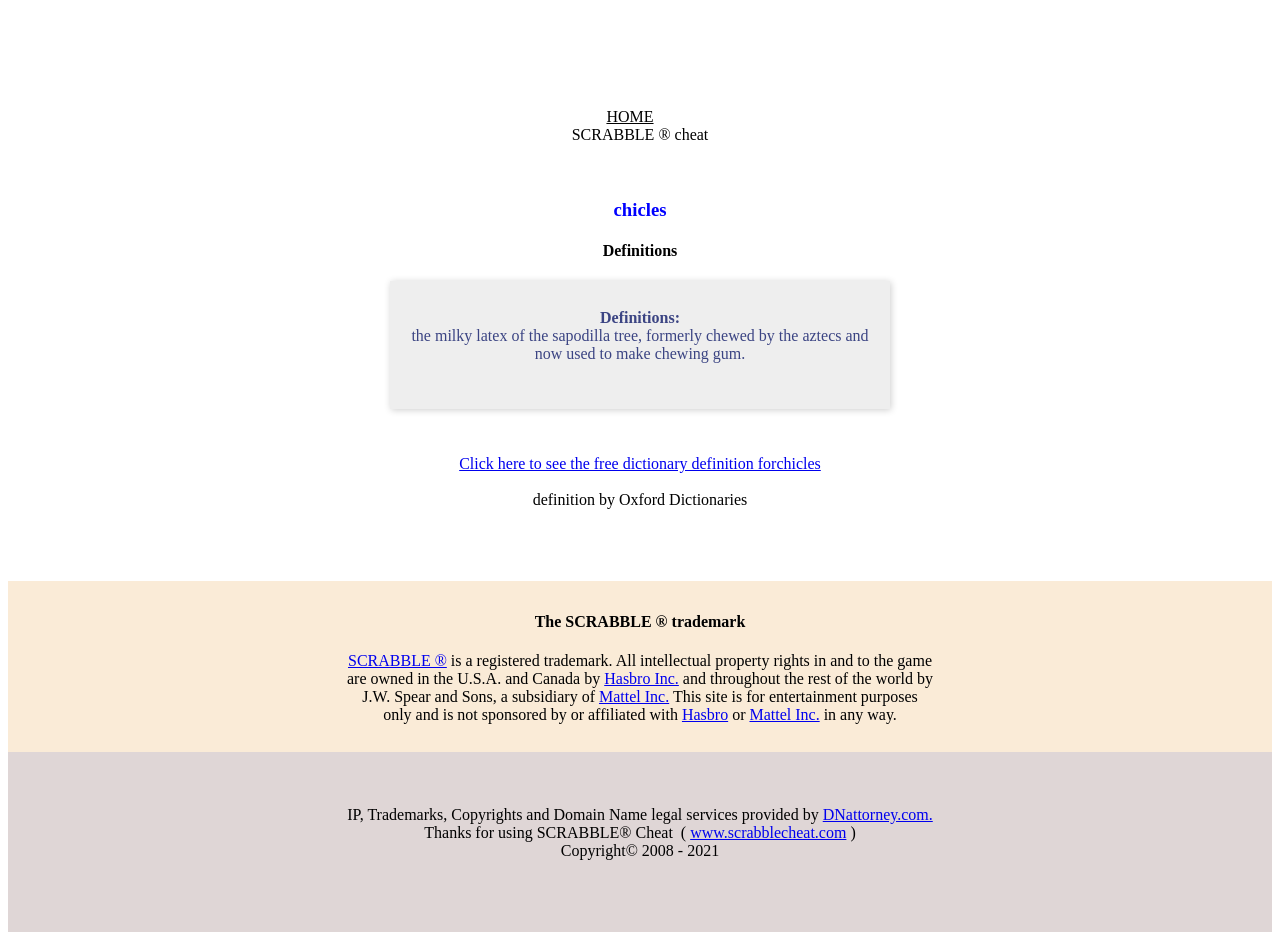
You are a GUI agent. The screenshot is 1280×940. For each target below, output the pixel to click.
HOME (629, 116)
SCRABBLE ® (397, 660)
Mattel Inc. (634, 696)
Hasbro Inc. (641, 678)
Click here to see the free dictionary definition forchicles (640, 463)
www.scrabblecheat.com (768, 832)
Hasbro (705, 714)
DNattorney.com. (878, 814)
